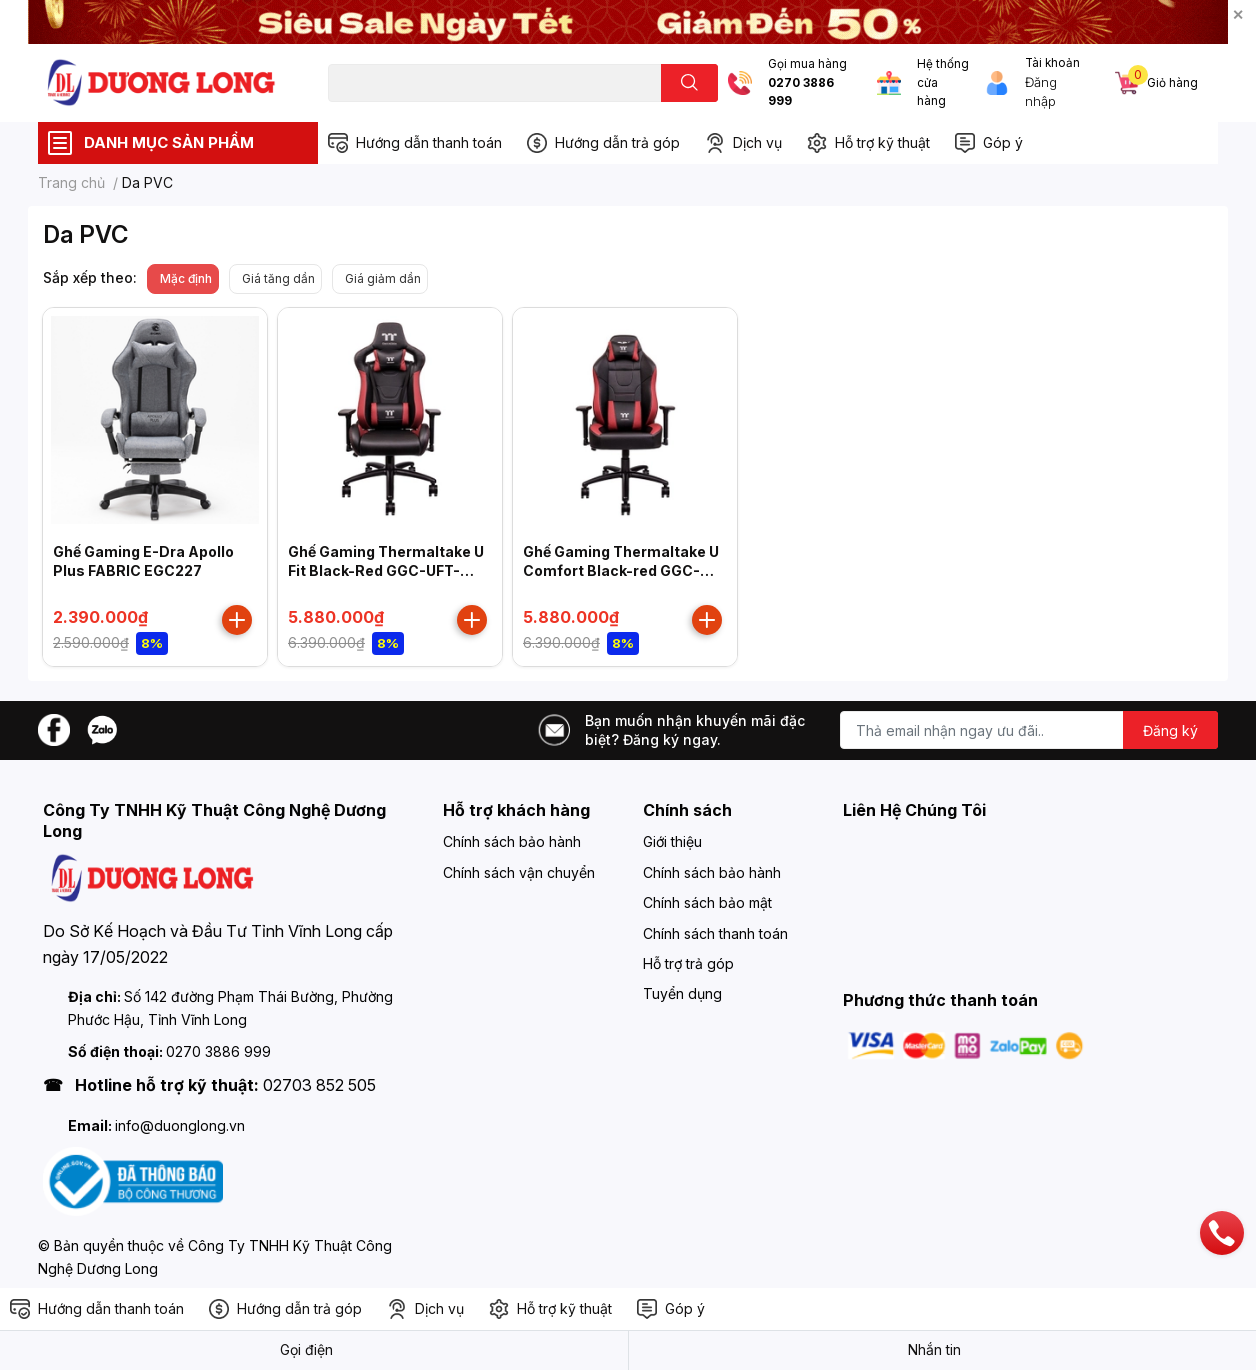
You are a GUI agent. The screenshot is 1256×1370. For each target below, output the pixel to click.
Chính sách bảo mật (707, 902)
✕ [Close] (1238, 14)
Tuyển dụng (682, 993)
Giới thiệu (672, 841)
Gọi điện (306, 1349)
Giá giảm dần (383, 278)
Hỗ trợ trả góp (688, 963)
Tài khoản (1052, 63)
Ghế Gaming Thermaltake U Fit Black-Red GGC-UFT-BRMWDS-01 (386, 571)
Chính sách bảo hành (512, 841)
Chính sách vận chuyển (519, 872)
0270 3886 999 (801, 92)
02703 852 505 (319, 1085)
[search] (689, 83)
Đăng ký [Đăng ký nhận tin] (1170, 730)
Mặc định (186, 278)
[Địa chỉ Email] (1029, 730)
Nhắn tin (934, 1349)
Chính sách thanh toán (715, 933)
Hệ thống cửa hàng (943, 82)
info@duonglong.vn (180, 1125)
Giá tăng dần (278, 278)
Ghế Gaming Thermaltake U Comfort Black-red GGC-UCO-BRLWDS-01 (621, 571)
